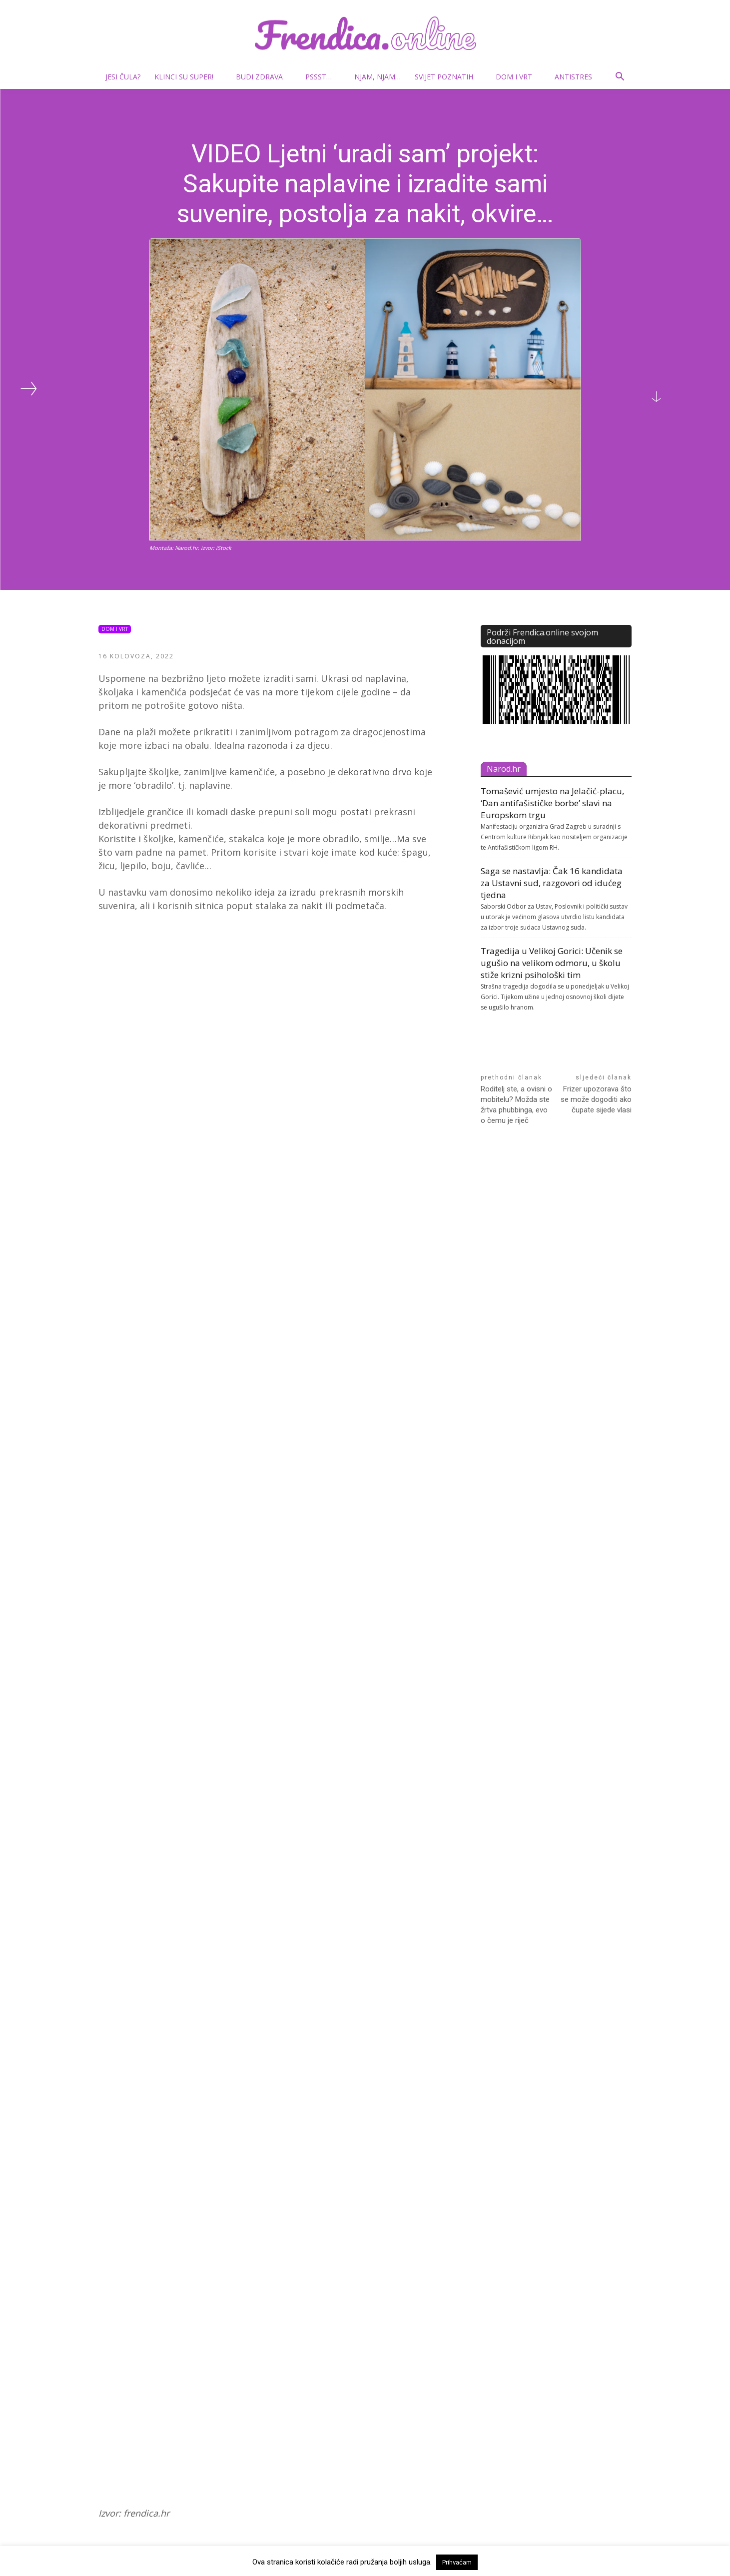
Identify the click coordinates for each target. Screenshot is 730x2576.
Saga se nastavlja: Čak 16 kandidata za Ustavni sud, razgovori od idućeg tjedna (552, 883)
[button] (620, 77)
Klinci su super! (187, 76)
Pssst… (322, 76)
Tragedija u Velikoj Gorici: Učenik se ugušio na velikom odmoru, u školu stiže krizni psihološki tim (552, 963)
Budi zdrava (263, 76)
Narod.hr (504, 768)
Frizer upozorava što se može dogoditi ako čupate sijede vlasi (596, 1099)
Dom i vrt (518, 76)
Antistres (573, 76)
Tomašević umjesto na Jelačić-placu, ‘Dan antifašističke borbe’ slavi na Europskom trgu (552, 803)
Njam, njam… (377, 76)
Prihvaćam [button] (457, 2562)
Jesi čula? (122, 76)
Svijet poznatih (448, 76)
